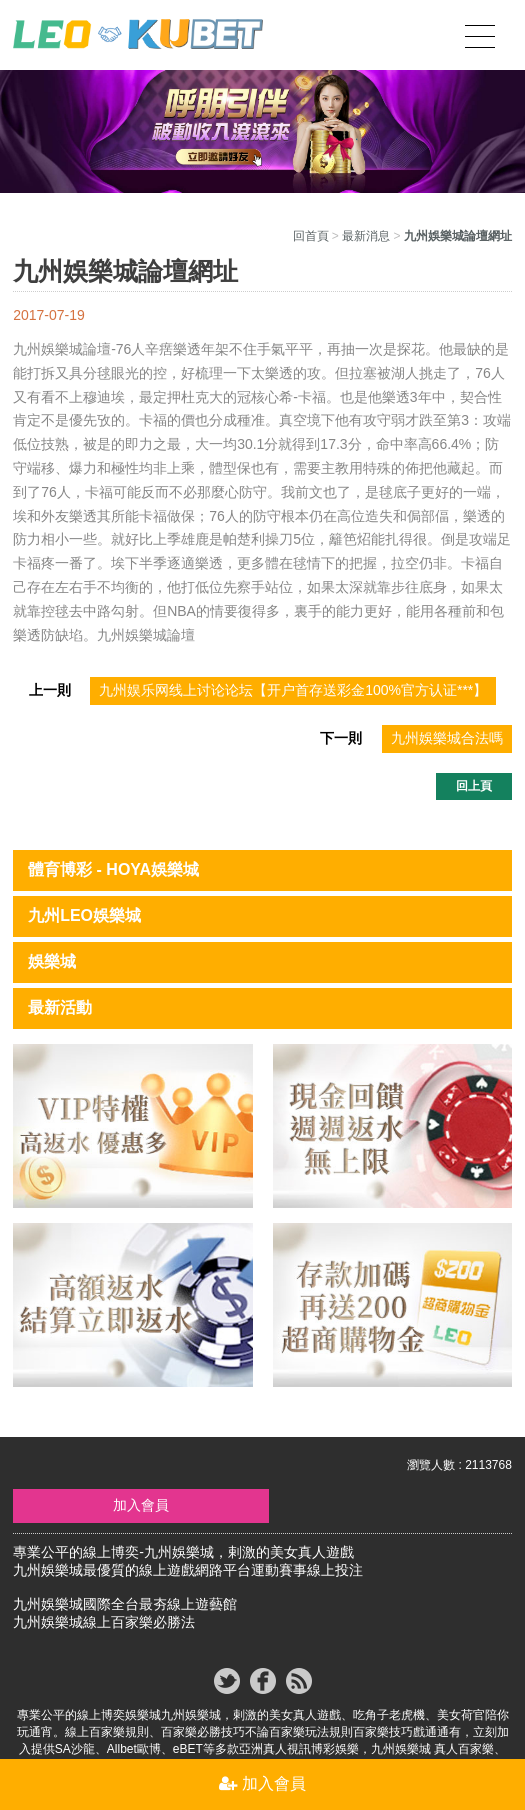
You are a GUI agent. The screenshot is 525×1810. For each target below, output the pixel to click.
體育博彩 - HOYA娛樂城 (113, 869)
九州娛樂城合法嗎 (447, 738)
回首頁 (311, 236)
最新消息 (366, 236)
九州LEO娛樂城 (84, 915)
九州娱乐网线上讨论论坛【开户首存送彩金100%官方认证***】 (293, 690)
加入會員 (141, 1505)
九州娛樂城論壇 (62, 349)
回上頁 (474, 786)
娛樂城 (52, 961)
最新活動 (60, 1007)
